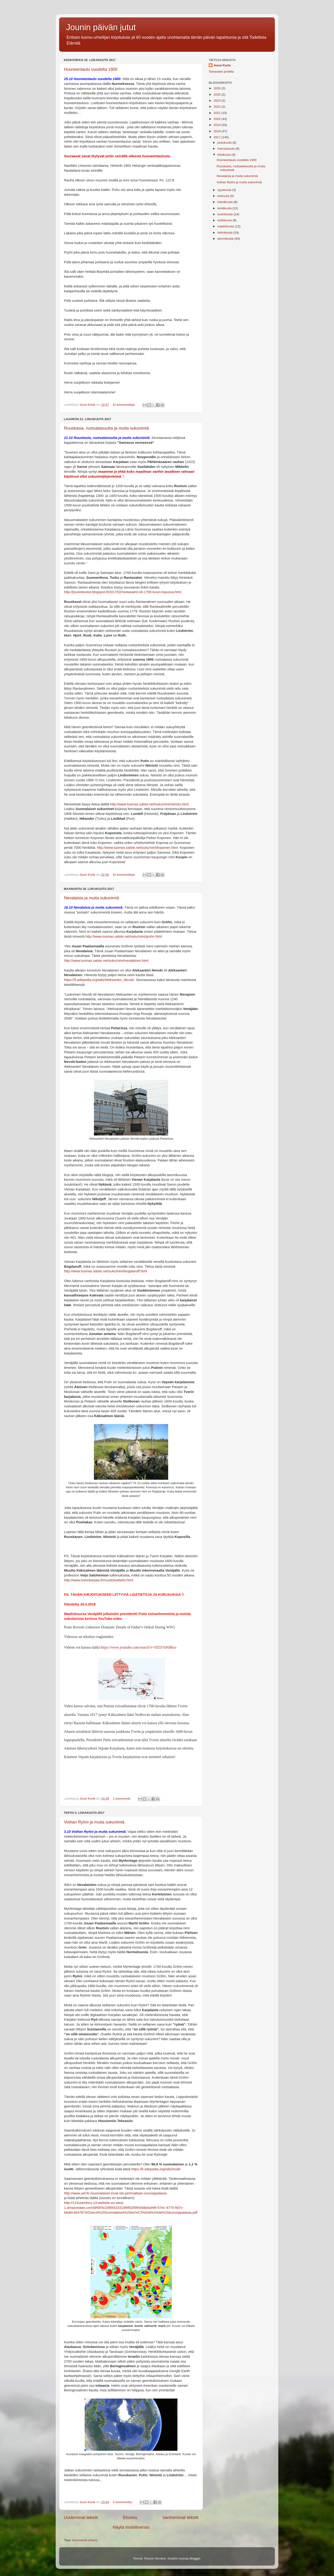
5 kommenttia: (123, 2502)
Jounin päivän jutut (101, 27)
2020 (218, 119)
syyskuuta (224, 190)
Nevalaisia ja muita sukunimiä (91, 898)
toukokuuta (225, 214)
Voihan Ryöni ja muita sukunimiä (94, 1822)
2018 (218, 131)
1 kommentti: (122, 1798)
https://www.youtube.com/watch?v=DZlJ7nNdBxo (138, 1647)
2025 (218, 94)
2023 (218, 100)
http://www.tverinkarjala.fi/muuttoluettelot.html (98, 1580)
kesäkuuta (224, 208)
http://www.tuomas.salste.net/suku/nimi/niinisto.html (149, 804)
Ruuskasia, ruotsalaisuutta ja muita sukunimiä (106, 428)
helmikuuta (225, 232)
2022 (218, 106)
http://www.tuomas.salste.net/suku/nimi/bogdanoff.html (105, 1271)
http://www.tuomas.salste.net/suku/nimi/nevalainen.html (106, 960)
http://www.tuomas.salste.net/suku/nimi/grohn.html (123, 936)
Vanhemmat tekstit (180, 2517)
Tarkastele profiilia (221, 71)
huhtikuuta (225, 220)
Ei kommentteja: (124, 404)
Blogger (195, 2558)
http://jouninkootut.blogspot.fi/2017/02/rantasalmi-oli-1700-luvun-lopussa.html (122, 592)
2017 (218, 137)
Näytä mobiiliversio (131, 2527)
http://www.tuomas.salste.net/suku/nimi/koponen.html (137, 847)
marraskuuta (226, 148)
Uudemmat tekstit (81, 2517)
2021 (218, 113)
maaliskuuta (226, 226)
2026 (218, 88)
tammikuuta (225, 238)
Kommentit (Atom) (84, 2540)
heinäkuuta (225, 202)
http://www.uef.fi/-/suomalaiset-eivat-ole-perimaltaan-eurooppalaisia (115, 2193)
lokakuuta (224, 154)
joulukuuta (224, 142)
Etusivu (130, 2517)
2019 (218, 125)
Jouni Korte (222, 65)
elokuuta (223, 196)
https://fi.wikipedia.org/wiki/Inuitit (155, 2169)
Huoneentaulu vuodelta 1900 (90, 69)
